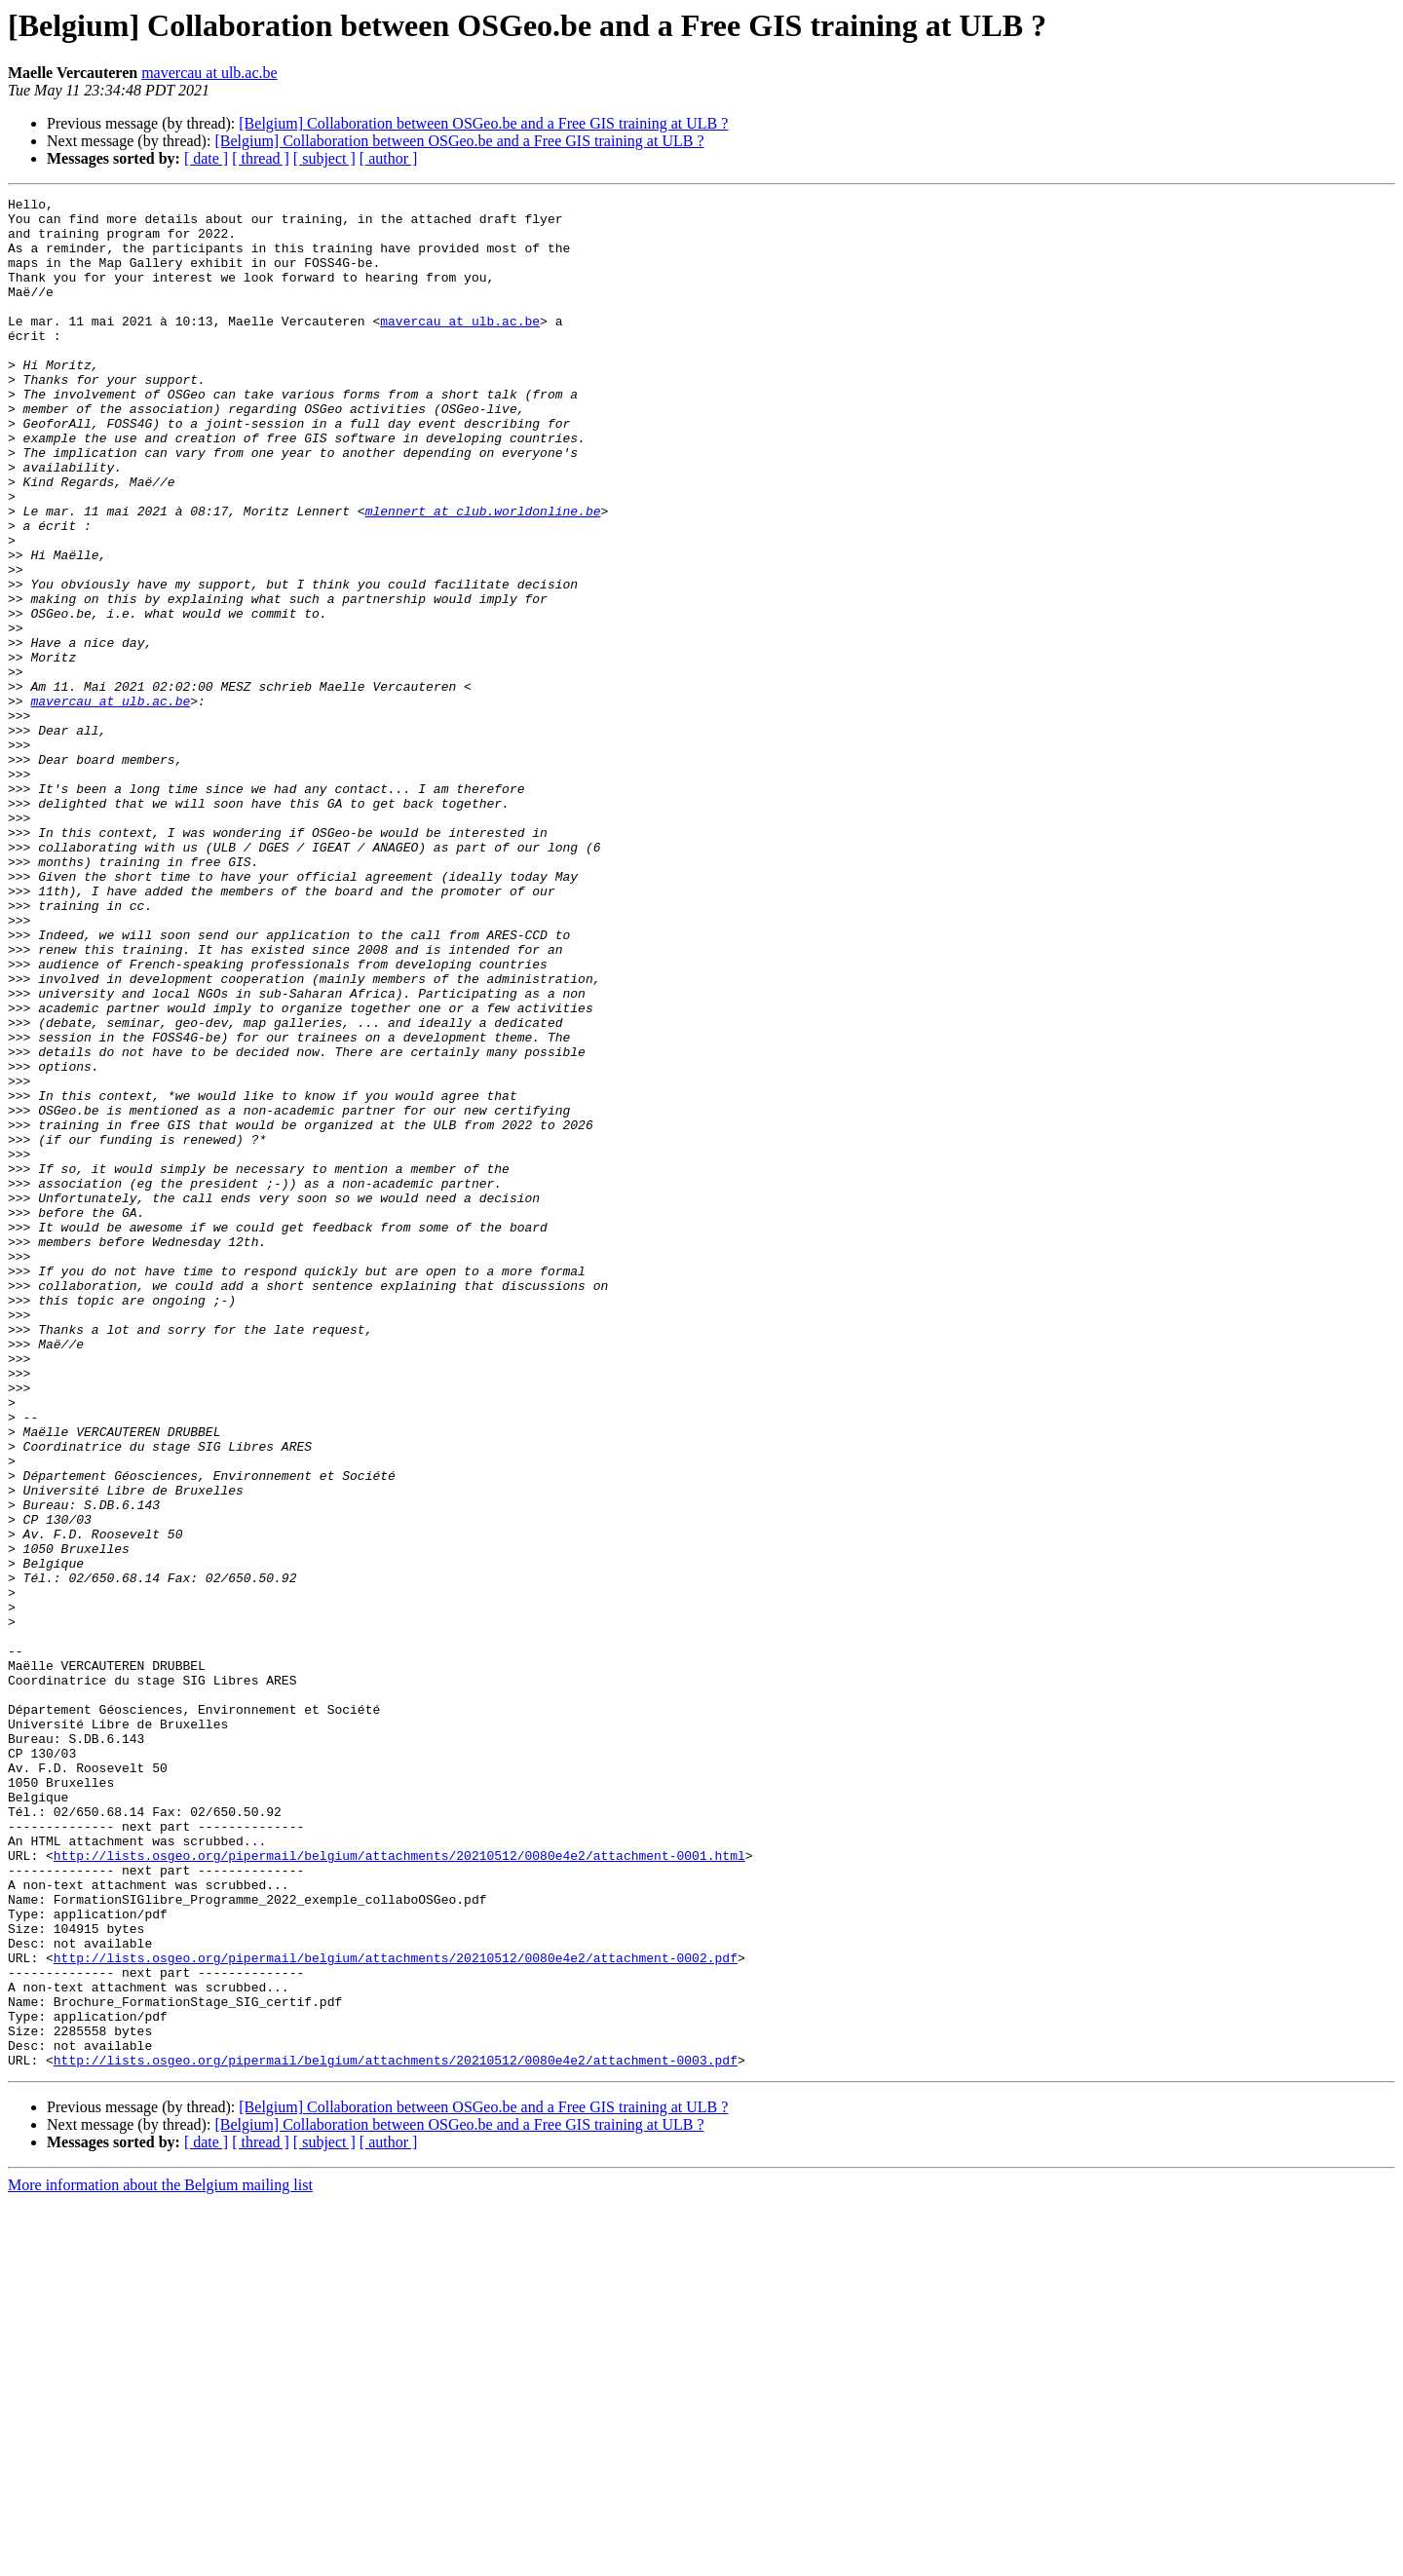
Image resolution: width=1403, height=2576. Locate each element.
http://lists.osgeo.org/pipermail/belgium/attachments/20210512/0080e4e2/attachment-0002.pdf (396, 2311)
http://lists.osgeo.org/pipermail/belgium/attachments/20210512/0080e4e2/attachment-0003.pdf (396, 2434)
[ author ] (389, 158)
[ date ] (206, 158)
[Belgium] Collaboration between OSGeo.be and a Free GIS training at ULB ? (483, 123)
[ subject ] (324, 158)
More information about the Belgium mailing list (160, 2559)
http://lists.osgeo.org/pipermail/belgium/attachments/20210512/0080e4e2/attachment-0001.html (399, 2188)
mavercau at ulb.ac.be (209, 72)
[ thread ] (260, 158)
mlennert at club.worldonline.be (483, 575)
